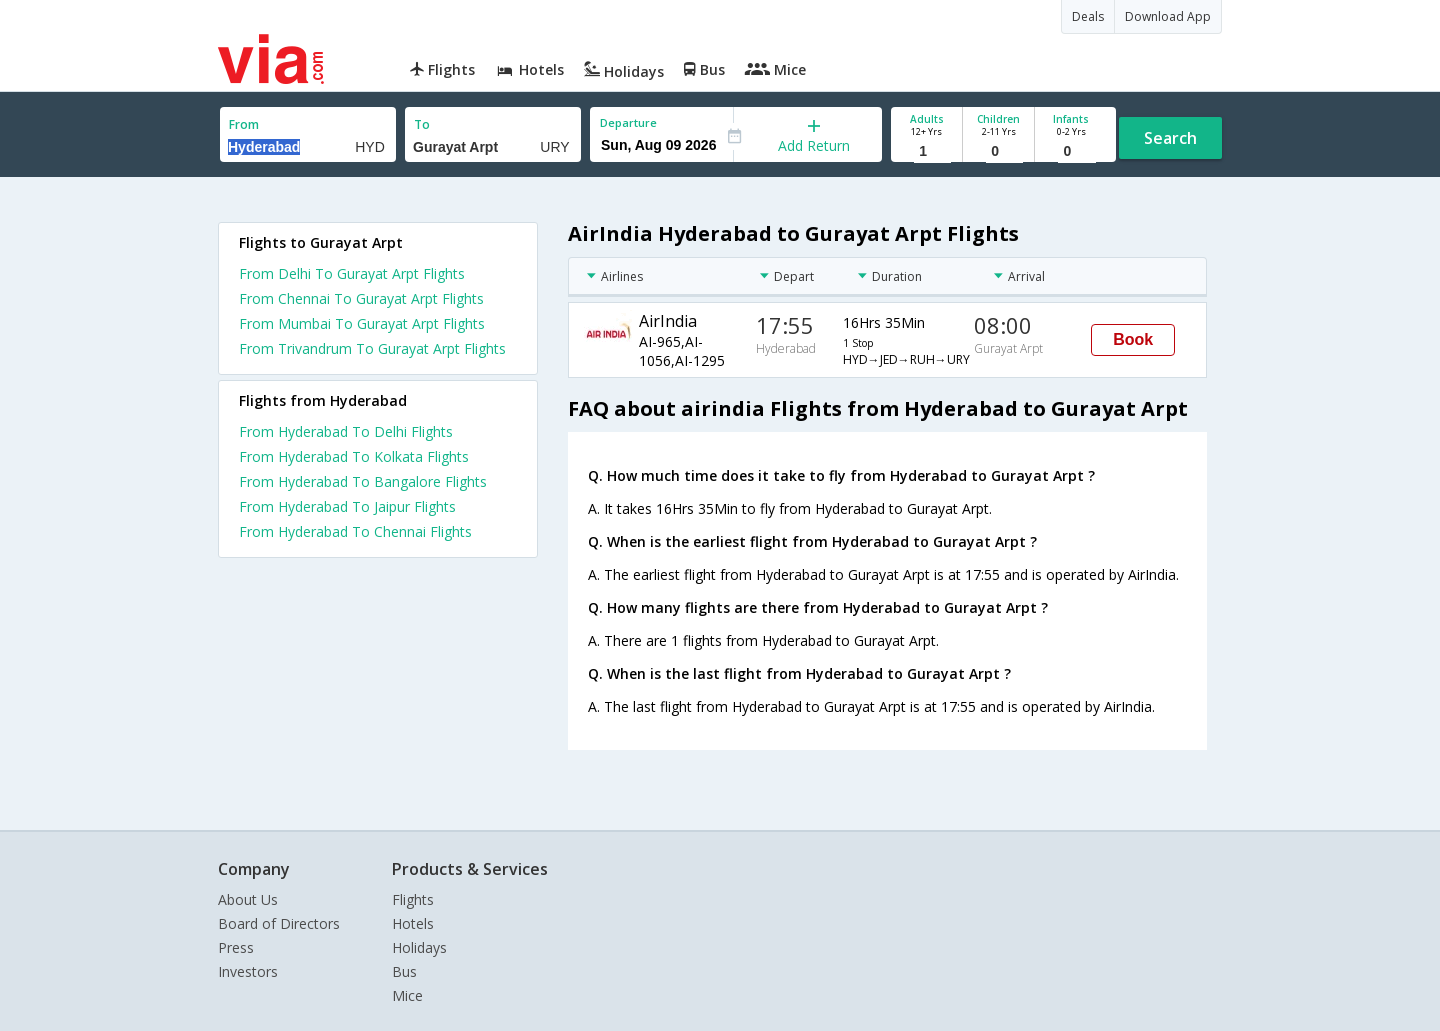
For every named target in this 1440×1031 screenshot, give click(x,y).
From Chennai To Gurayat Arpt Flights (361, 298)
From (244, 124)
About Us (248, 899)
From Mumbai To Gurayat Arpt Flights (362, 323)
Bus (404, 971)
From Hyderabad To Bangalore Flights (363, 481)
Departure (628, 122)
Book (1133, 339)
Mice (407, 995)
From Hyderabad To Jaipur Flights (347, 506)
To (422, 124)
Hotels (413, 923)
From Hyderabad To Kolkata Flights (354, 456)
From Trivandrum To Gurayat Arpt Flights (372, 348)
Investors (248, 971)
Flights (413, 899)
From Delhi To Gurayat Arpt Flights (352, 273)
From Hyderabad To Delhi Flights (346, 431)
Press (236, 947)
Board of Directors (279, 923)
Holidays (419, 947)
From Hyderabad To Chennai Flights (355, 531)
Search (1170, 138)
